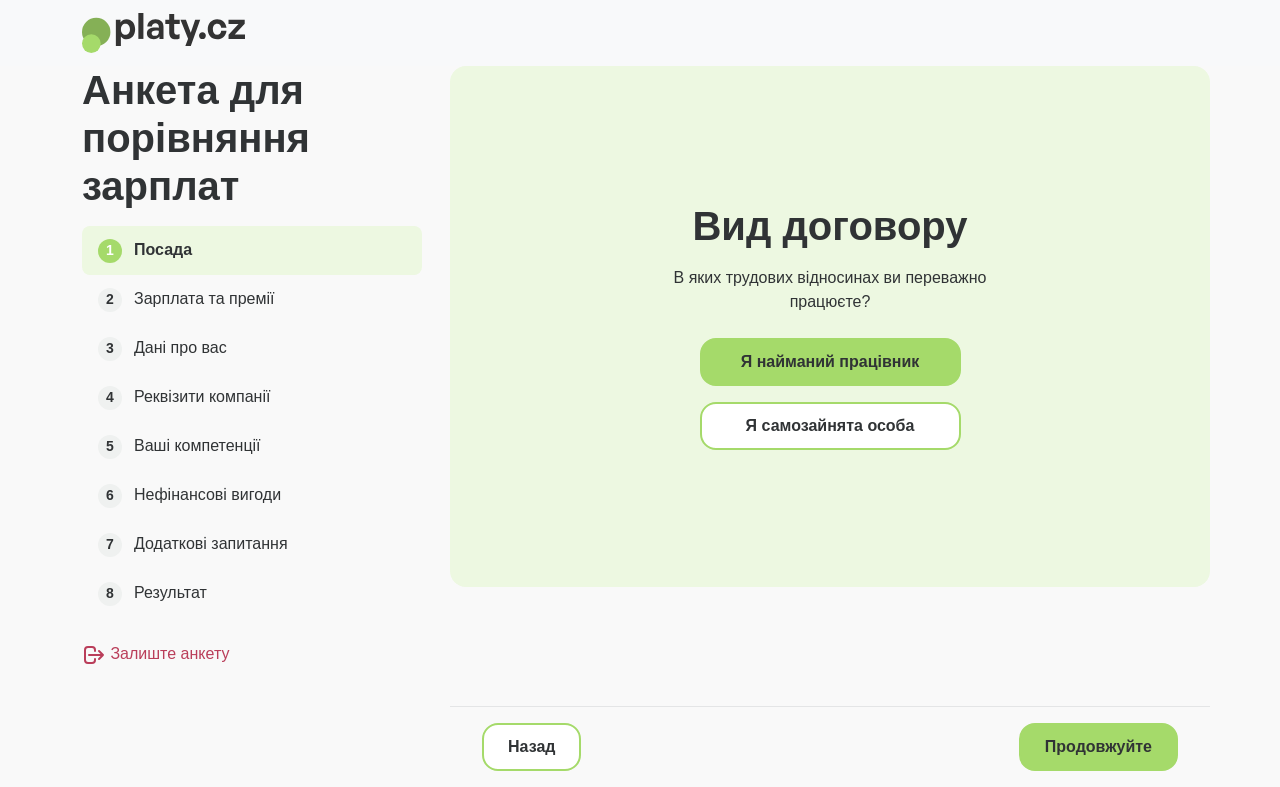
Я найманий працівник (830, 361)
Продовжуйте (1098, 746)
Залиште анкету (155, 653)
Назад (531, 746)
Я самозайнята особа (830, 425)
